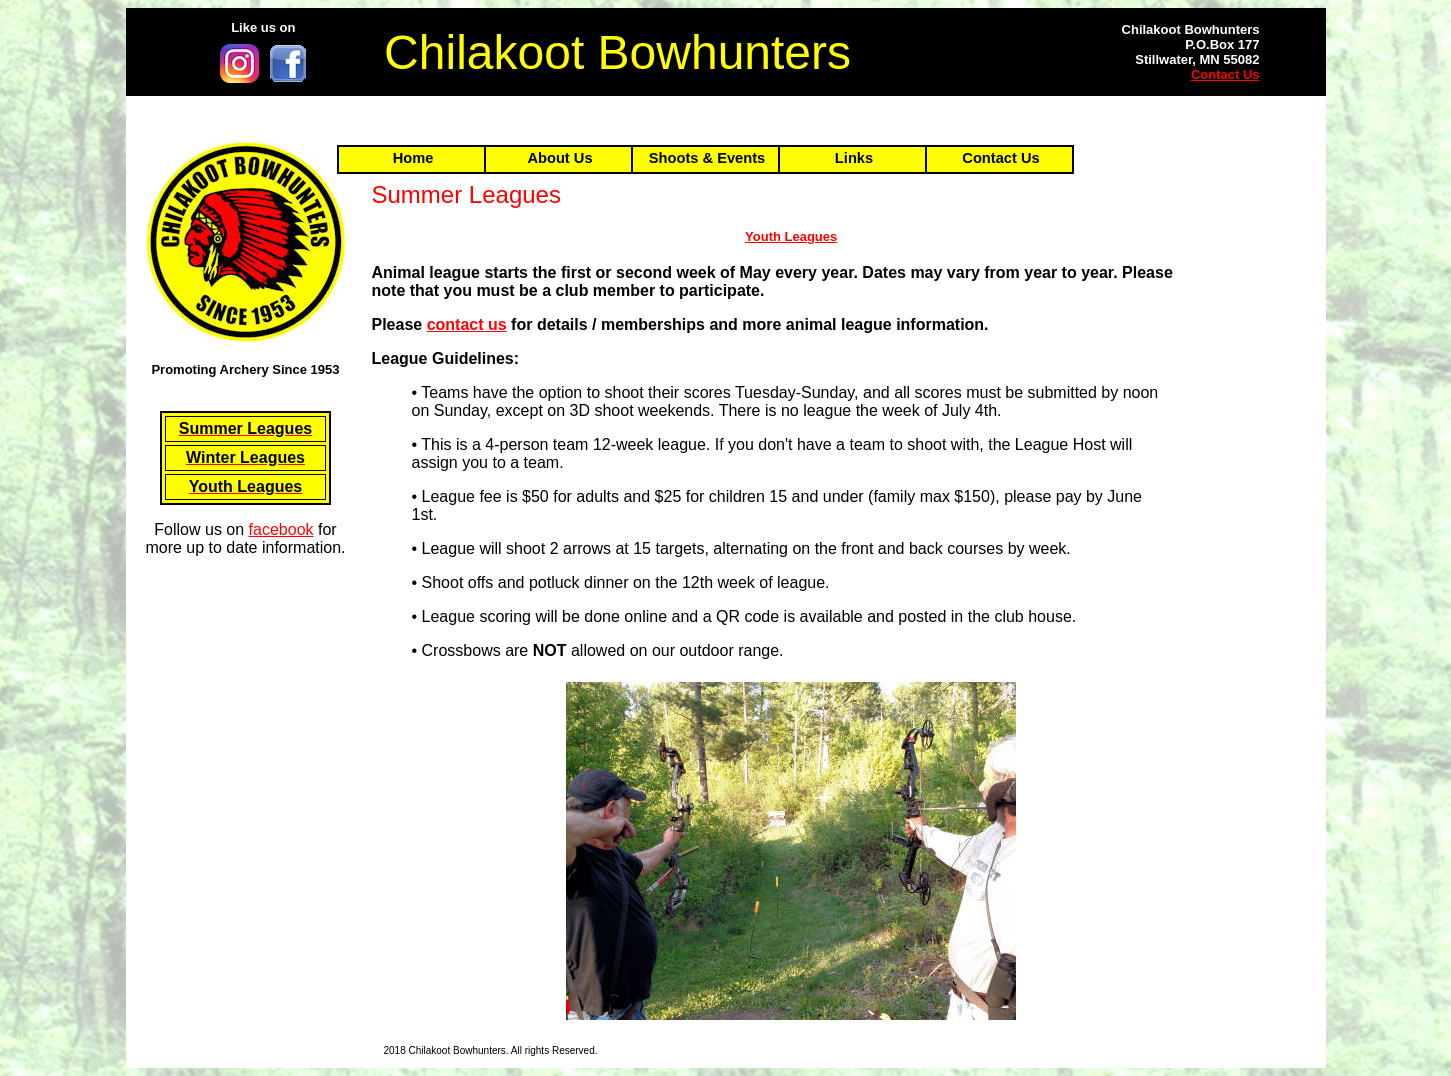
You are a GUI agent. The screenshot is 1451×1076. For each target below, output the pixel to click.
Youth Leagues (791, 236)
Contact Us (1225, 74)
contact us (467, 324)
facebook (281, 529)
